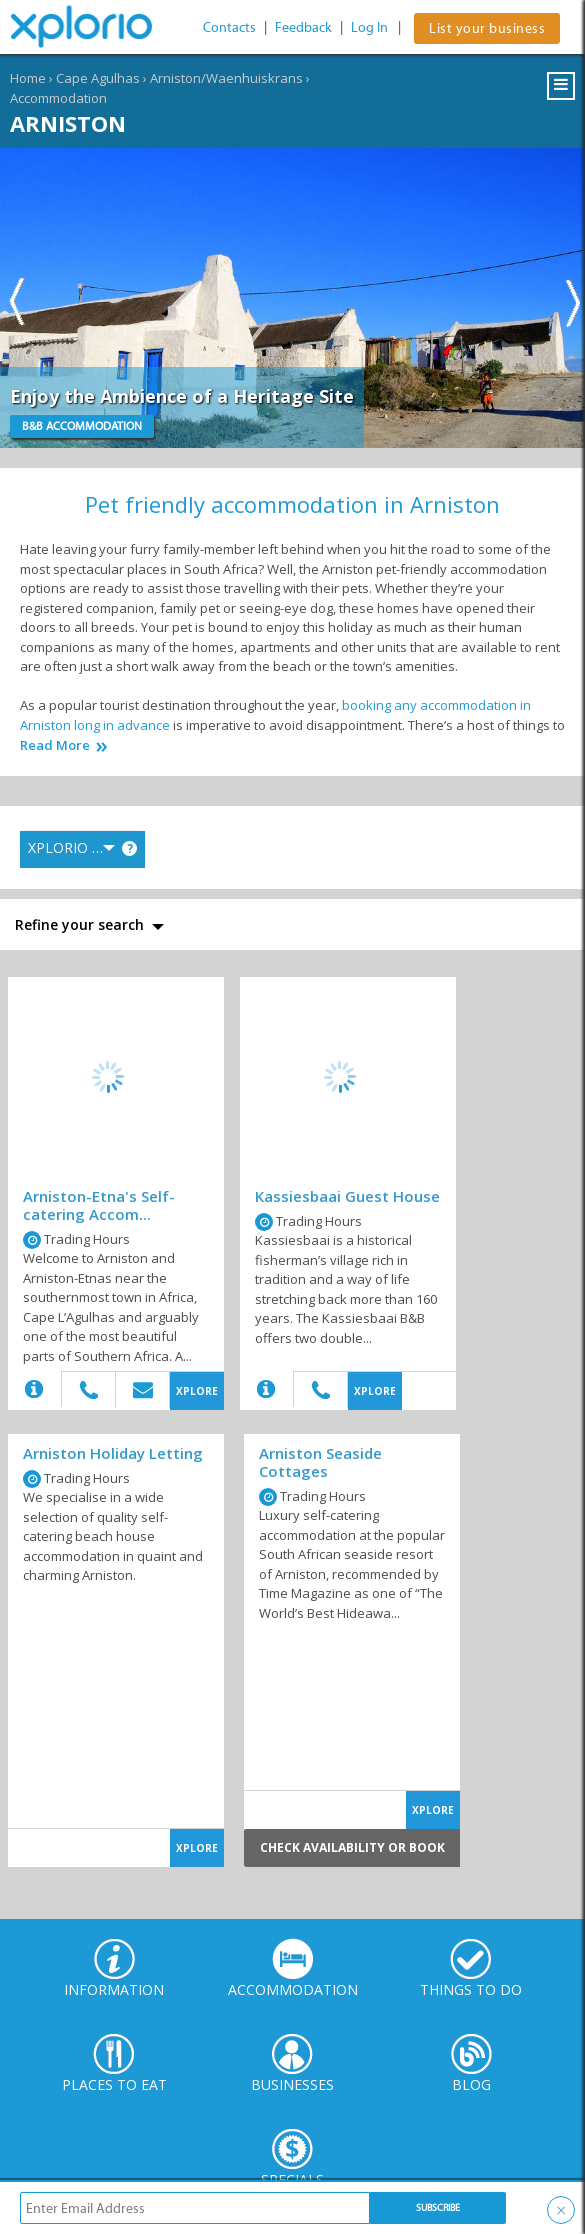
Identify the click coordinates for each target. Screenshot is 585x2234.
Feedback (303, 27)
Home (28, 78)
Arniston (68, 123)
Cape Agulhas (98, 78)
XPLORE (197, 1391)
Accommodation (58, 98)
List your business (487, 28)
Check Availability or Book (352, 1847)
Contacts (229, 27)
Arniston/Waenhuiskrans (226, 78)
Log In (369, 27)
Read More (55, 745)
